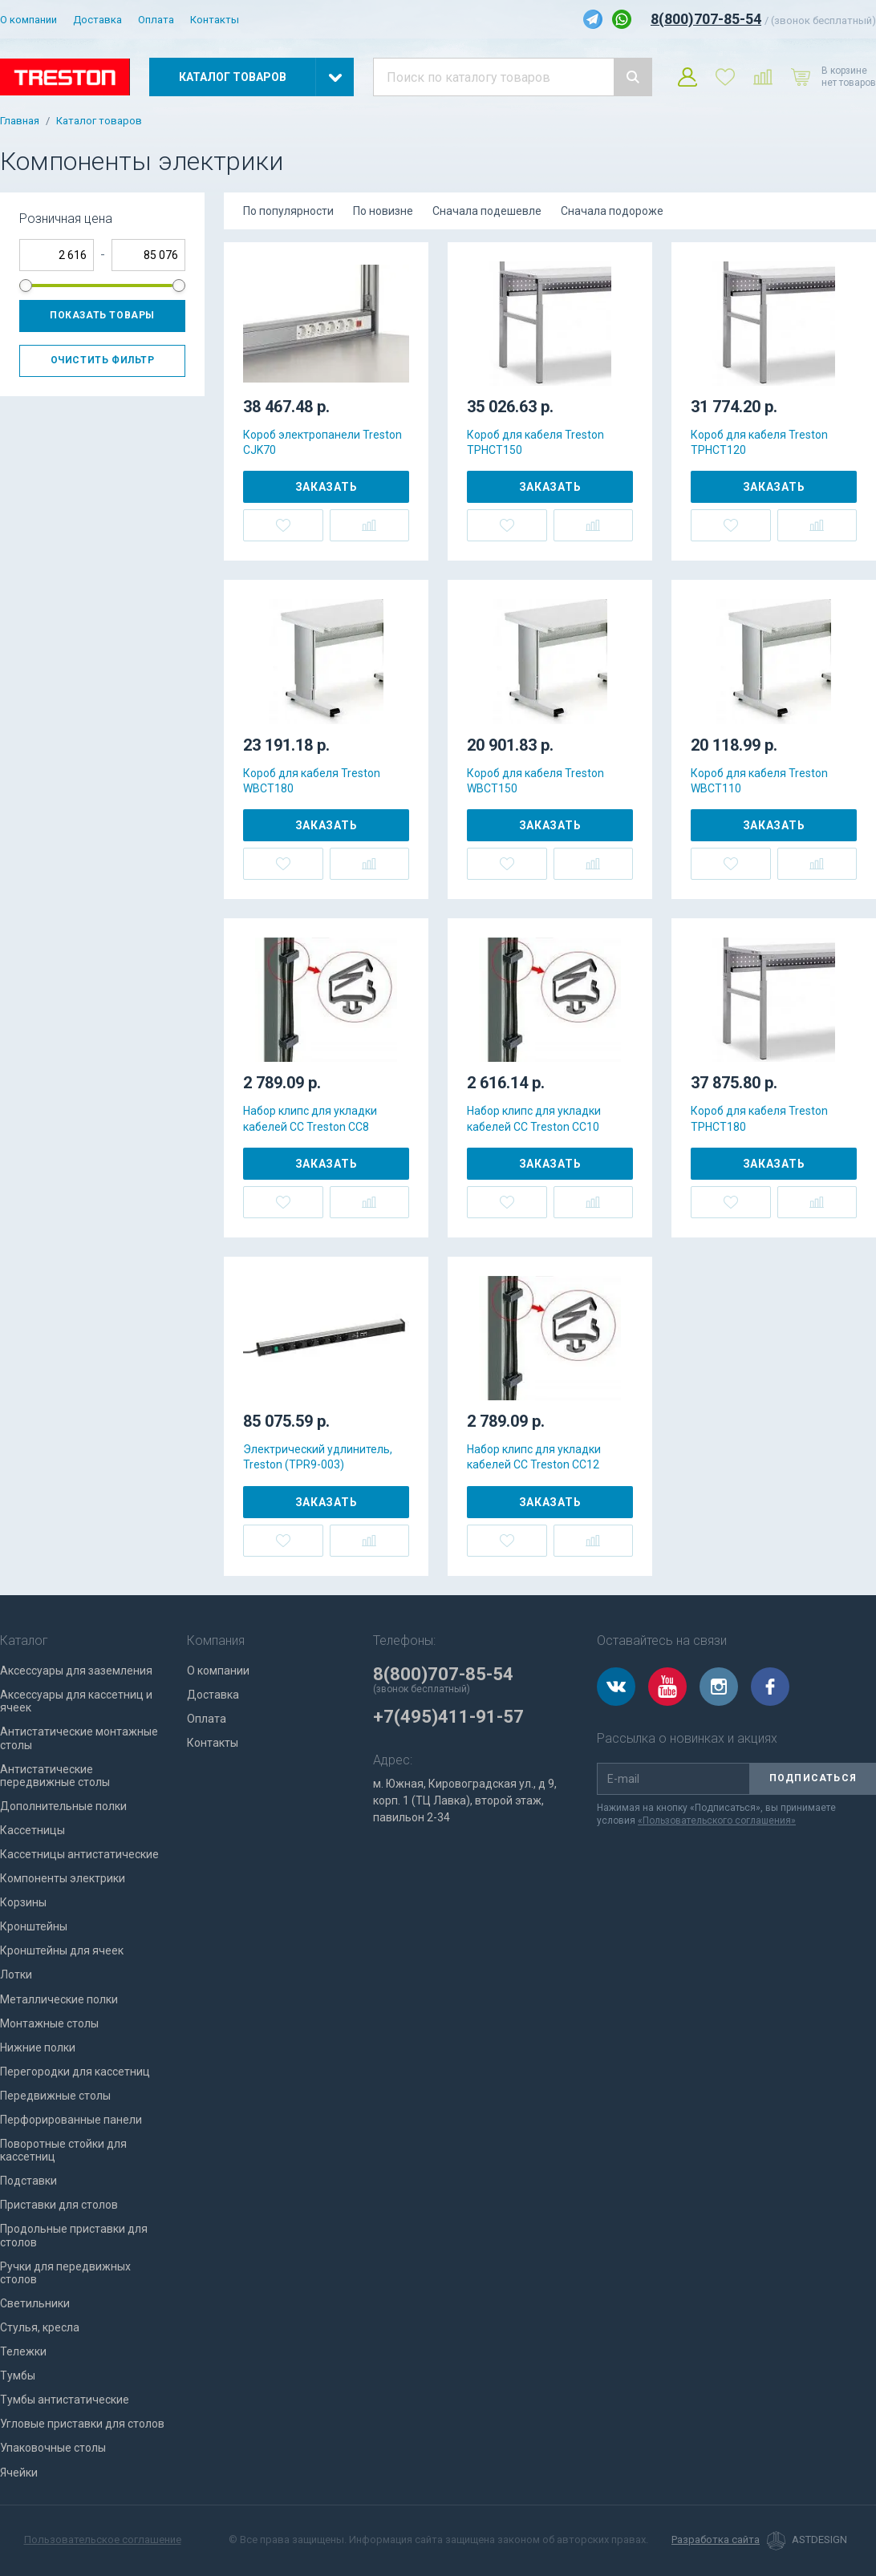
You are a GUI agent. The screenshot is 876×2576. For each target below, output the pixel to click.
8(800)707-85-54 (706, 18)
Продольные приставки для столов (74, 2235)
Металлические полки (59, 1999)
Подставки (28, 2180)
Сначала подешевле (486, 211)
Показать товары (102, 315)
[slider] (25, 285)
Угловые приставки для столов (82, 2423)
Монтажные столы (49, 2023)
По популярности (288, 211)
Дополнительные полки (63, 1806)
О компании (28, 20)
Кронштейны (33, 1926)
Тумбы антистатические (64, 2399)
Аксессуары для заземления (76, 1670)
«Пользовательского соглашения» (717, 1820)
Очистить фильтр (103, 360)
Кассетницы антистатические (79, 1854)
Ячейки (19, 2472)
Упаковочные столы (53, 2447)
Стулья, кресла (39, 2327)
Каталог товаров (99, 121)
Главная (19, 121)
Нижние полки (37, 2047)
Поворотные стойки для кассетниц (63, 2150)
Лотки (16, 1974)
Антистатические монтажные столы (79, 1738)
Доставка (97, 20)
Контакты (214, 20)
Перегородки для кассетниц (75, 2071)
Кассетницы (32, 1830)
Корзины (23, 1902)
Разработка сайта (715, 2540)
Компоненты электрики (62, 1878)
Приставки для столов (59, 2204)
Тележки (23, 2351)
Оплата (156, 20)
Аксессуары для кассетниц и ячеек (76, 1701)
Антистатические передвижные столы (55, 1775)
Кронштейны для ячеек (62, 1950)
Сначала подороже (612, 211)
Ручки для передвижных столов (65, 2273)
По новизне (383, 211)
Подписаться (813, 1778)
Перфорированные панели (71, 2119)
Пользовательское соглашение (102, 2539)
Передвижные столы (55, 2095)
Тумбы (17, 2375)
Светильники (35, 2303)
